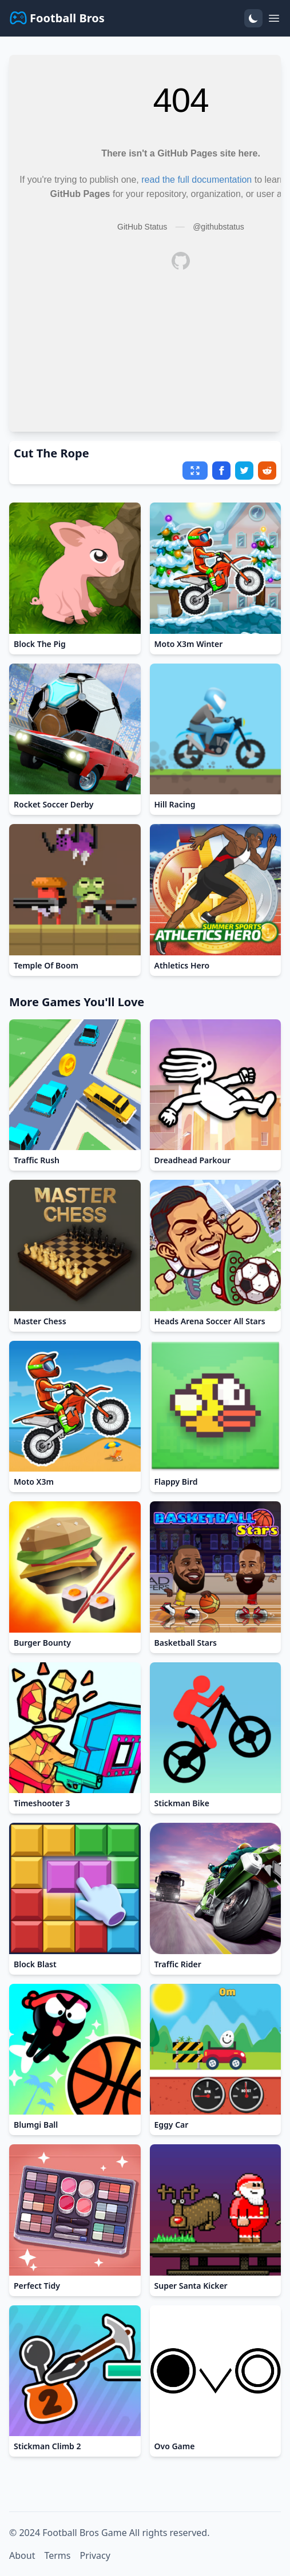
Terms (57, 2555)
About (22, 2555)
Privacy (95, 2555)
